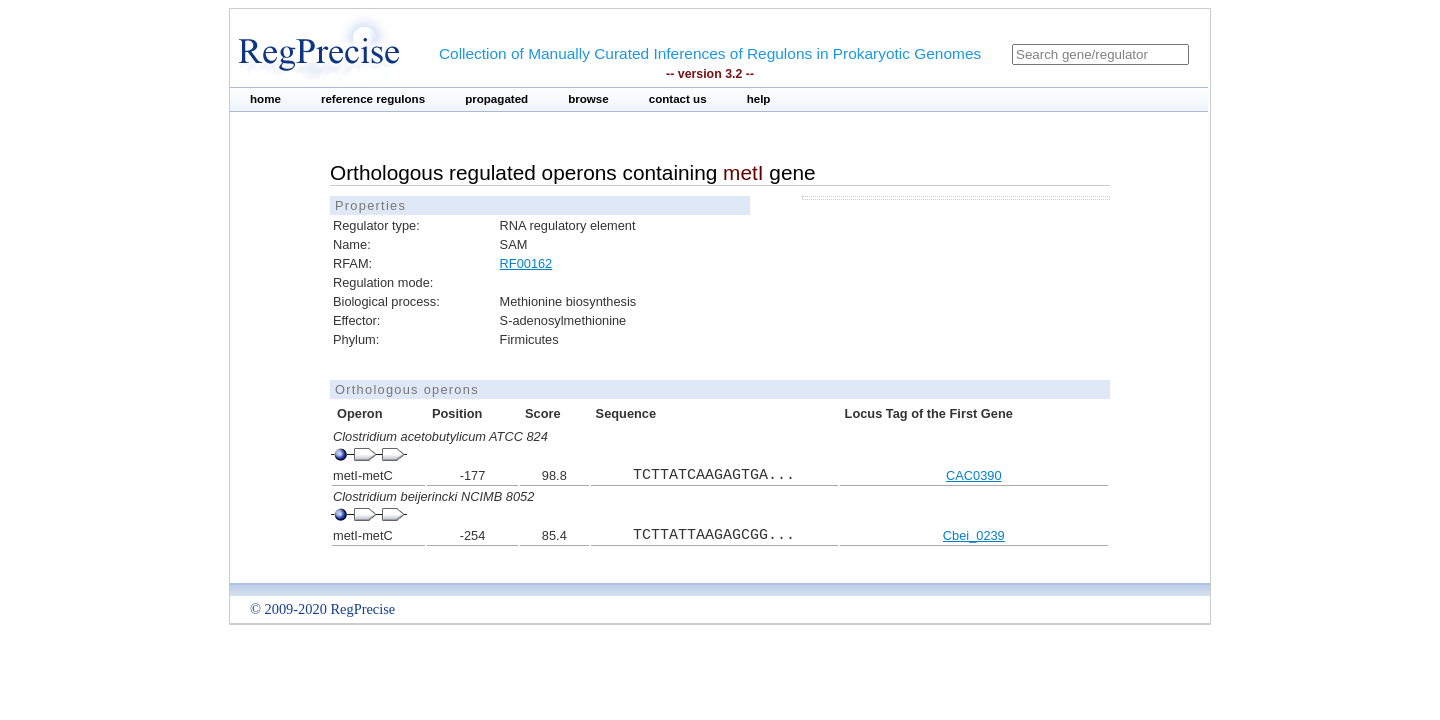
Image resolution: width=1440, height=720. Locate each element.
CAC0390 (974, 475)
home (265, 99)
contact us (678, 99)
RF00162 (526, 263)
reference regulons (373, 99)
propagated (496, 99)
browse (588, 99)
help (759, 99)
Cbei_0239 (974, 535)
